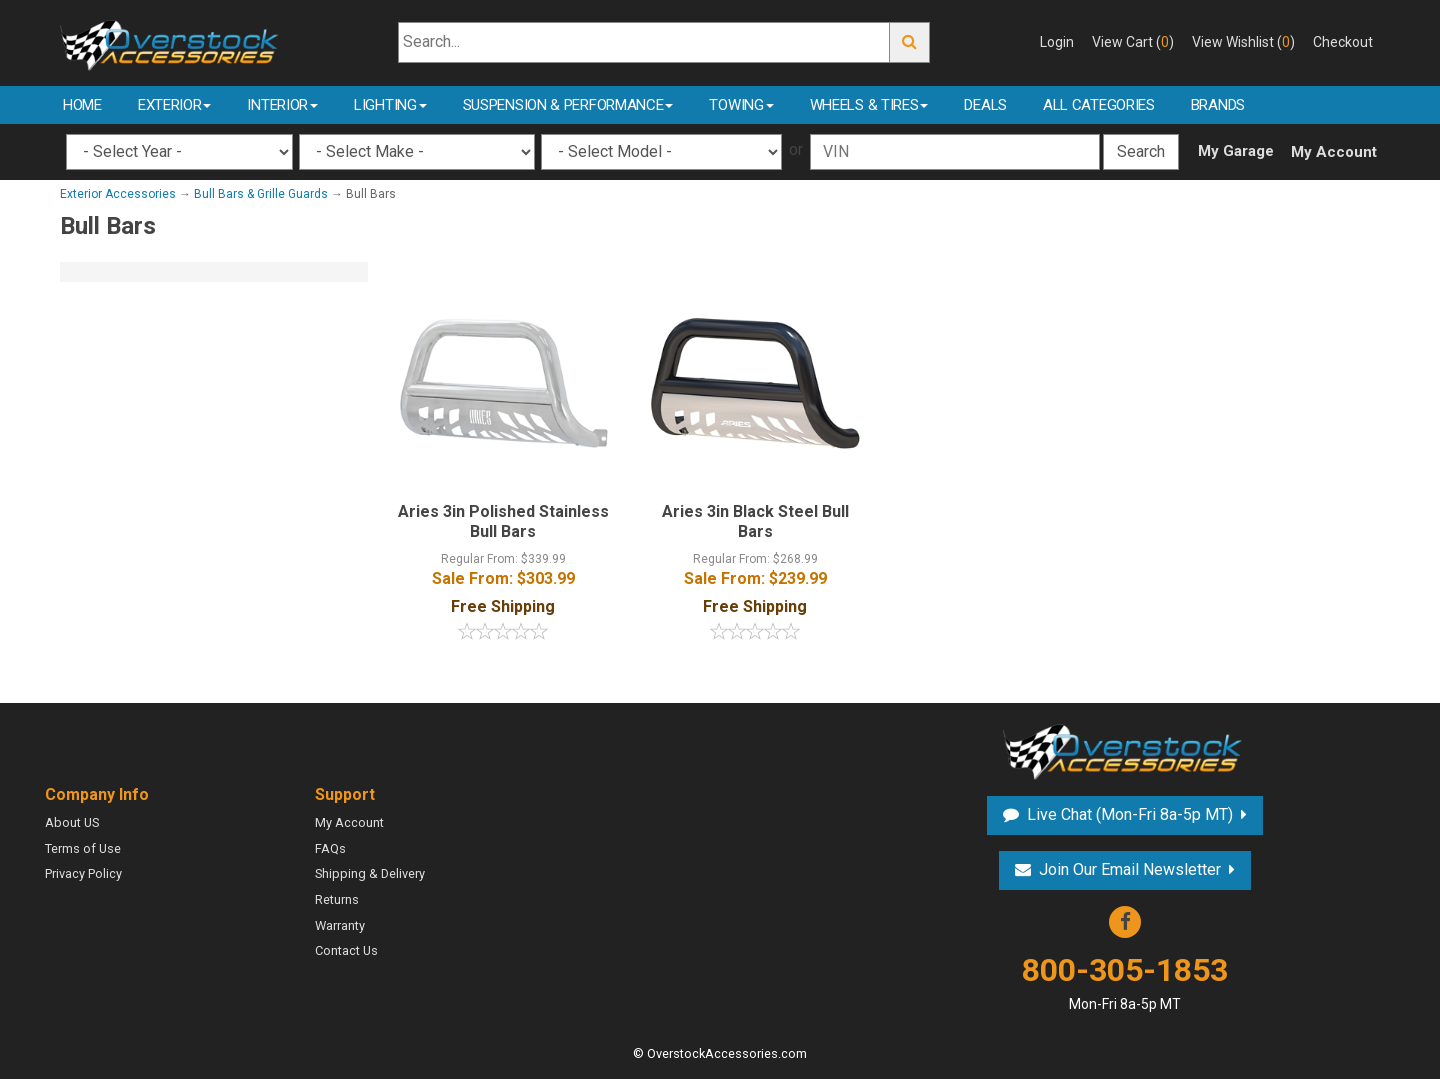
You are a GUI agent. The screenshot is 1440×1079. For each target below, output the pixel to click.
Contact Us (346, 950)
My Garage (1236, 151)
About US (72, 822)
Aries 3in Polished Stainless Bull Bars (503, 522)
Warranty (340, 925)
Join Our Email (1130, 869)
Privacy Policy (83, 873)
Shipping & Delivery (370, 873)
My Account (1334, 152)
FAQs (330, 848)
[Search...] (644, 42)
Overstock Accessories (1125, 750)
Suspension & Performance (568, 105)
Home (82, 105)
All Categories (1099, 105)
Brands (1218, 105)
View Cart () (1133, 42)
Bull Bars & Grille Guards (261, 194)
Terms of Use (83, 848)
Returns (337, 899)
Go (910, 42)
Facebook (1125, 922)
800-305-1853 (1125, 982)
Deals (985, 105)
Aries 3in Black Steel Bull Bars (755, 522)
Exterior (175, 105)
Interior (282, 105)
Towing (741, 105)
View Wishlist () (1243, 42)
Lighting (390, 105)
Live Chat (1130, 814)
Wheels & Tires (869, 105)
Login (1057, 42)
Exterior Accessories (118, 194)
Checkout (1343, 42)
